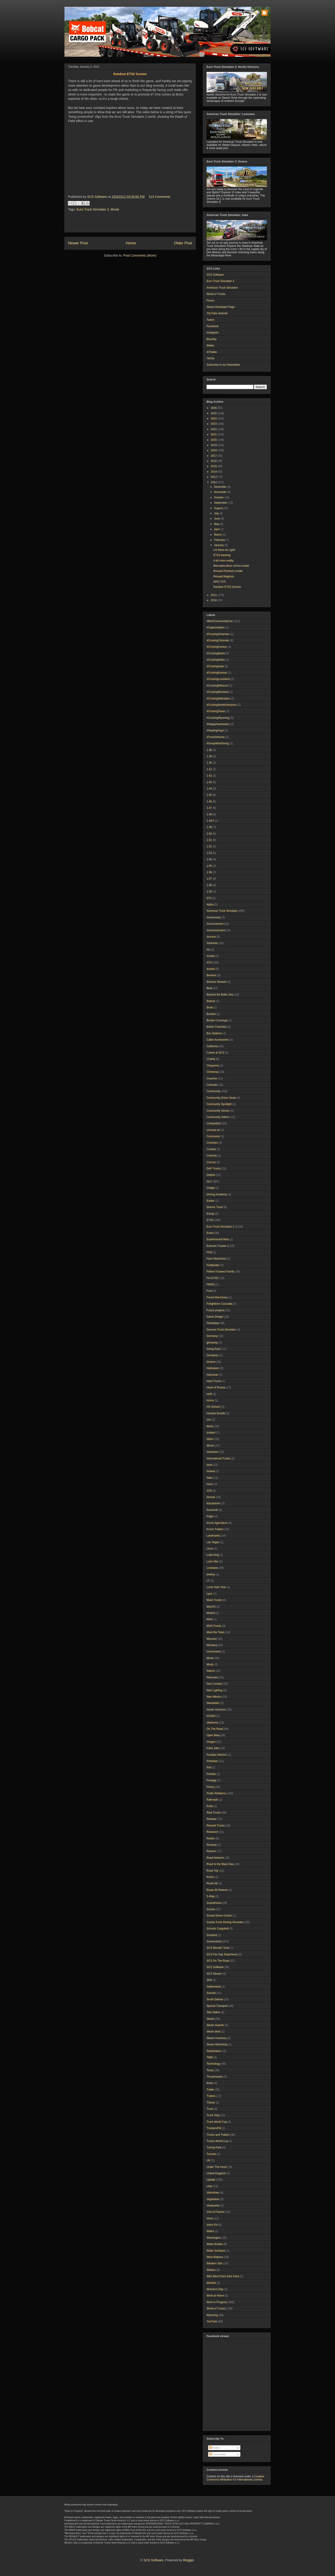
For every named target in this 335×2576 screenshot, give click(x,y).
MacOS (211, 1606)
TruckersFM (214, 2128)
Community (213, 1091)
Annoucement (215, 923)
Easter (210, 1200)
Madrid (211, 1613)
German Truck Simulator (221, 1329)
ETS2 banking (221, 555)
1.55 (209, 866)
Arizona (211, 936)
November (220, 492)
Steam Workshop (217, 2044)
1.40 (209, 762)
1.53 (209, 853)
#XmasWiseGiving (218, 743)
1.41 (209, 769)
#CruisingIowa (215, 666)
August (218, 508)
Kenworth (212, 1510)
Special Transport (217, 2005)
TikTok (210, 358)
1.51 (209, 840)
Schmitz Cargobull (218, 1928)
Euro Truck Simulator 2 (92, 209)
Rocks (210, 1877)
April (217, 529)
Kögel (210, 1516)
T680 (210, 2057)
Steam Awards (215, 2025)
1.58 (209, 885)
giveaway (212, 1342)
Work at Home (215, 2295)
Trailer (210, 2089)
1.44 (209, 788)
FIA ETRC (213, 1278)
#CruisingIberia (216, 653)
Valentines (213, 2192)
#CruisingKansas (217, 672)
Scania (211, 1909)
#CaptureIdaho (215, 627)
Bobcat (211, 1001)
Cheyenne (213, 1065)
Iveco (210, 1484)
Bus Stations (214, 1033)
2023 (214, 423)
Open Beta (213, 1735)
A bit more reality (223, 560)
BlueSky (212, 339)
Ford (209, 1290)
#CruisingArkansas (218, 634)
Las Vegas (213, 1542)
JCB (209, 1490)
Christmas (213, 1072)
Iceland (211, 1432)
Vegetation (213, 2199)
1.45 (209, 795)
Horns (210, 1400)
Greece (211, 1361)
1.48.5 (210, 820)
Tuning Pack (214, 2147)
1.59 (209, 891)
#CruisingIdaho (216, 659)
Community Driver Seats (221, 1097)
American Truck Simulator (222, 287)
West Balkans (215, 2257)
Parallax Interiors (217, 1754)
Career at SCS (215, 1052)
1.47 (209, 807)
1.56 (209, 872)
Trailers (211, 2096)
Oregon (211, 1741)
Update (211, 2179)
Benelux (211, 975)
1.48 (209, 814)
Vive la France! (216, 2211)
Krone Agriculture (217, 1523)
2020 (214, 439)
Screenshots (214, 1941)
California (212, 1046)
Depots (211, 1174)
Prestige (212, 1780)
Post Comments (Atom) (139, 255)
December (220, 486)
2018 (214, 450)
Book (210, 1007)
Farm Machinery (216, 1258)
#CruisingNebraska (218, 698)
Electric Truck (215, 1207)
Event (210, 1233)
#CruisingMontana (218, 692)
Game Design (215, 1316)
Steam (210, 2018)
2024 (214, 418)
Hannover (212, 1374)
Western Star (214, 2263)
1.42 (209, 775)
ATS (209, 962)
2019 (214, 445)
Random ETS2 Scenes (130, 74)
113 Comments (159, 197)
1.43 (209, 782)
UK (208, 2160)
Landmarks (213, 1535)
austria (211, 969)
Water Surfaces (216, 2250)
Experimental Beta (218, 1239)
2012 (214, 482)
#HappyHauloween (218, 724)
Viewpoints (213, 2205)
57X (209, 898)
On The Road (215, 1728)
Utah (209, 2186)
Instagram (213, 332)
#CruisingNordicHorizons (222, 704)
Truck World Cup (217, 2121)
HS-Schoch (213, 1406)
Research (212, 1831)
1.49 (209, 827)
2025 (214, 413)
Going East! (214, 1349)
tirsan (210, 2083)
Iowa (209, 1464)
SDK (209, 1980)
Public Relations (216, 1793)
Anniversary (214, 917)
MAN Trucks (214, 1625)
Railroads (212, 1799)
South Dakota (215, 1999)
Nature (211, 1670)
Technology (213, 2063)
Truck (210, 2108)
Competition (214, 1123)
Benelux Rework (216, 981)
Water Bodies (215, 2244)
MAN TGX (219, 581)
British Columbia (216, 1026)
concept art (213, 1130)
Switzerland (214, 2051)
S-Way (211, 1896)
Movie (115, 209)
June (217, 518)
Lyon (209, 1593)
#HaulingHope (215, 730)
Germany (212, 1336)
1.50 (209, 833)
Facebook (213, 326)
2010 (214, 600)
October (219, 497)
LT (208, 1580)
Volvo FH (212, 2224)
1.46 (209, 801)
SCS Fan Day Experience (222, 1954)
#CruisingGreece (217, 646)
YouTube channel (217, 313)
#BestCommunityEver (220, 621)
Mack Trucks (214, 1600)
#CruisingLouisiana (218, 679)
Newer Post (78, 243)
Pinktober (212, 1761)
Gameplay (213, 1323)
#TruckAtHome (216, 737)
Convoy (211, 1162)
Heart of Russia (216, 1387)
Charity (211, 1059)
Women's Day (215, 2289)
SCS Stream (214, 1973)
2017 (214, 455)
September (221, 502)
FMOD (210, 1284)
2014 (214, 471)
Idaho (210, 1439)
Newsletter (213, 1703)
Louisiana (212, 1567)
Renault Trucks (216, 1825)
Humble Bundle (216, 1413)
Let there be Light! (224, 549)
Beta (209, 988)
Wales (210, 2231)
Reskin (211, 1838)
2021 (214, 434)
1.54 (209, 859)
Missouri (212, 1638)
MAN (210, 1619)
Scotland (212, 1935)
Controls (212, 1155)
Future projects (216, 1310)
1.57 (209, 878)
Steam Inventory (216, 2038)
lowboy (211, 1574)
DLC (209, 1181)
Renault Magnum (223, 576)
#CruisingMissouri (217, 685)
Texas (210, 2070)
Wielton (211, 2270)
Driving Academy (217, 1194)
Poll (209, 1767)
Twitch (210, 319)
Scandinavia (214, 1902)
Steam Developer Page (221, 307)
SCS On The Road (218, 1960)
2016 (214, 461)
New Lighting (214, 1690)
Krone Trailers (215, 1529)
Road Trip (212, 1870)
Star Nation (213, 2012)
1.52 (209, 846)
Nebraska (212, 1677)
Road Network (215, 1857)
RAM (210, 1806)
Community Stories (218, 1110)
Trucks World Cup (217, 2141)
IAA (209, 1419)
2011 (214, 595)
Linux (210, 1548)
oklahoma (212, 1722)
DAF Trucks (214, 1168)
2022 (214, 429)
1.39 (209, 756)
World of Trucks (216, 294)
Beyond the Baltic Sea (220, 994)
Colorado (212, 1084)
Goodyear (213, 1355)
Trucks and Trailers (218, 2134)
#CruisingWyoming (218, 717)
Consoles (212, 1142)
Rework (211, 1851)
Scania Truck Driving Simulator (225, 1922)
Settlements (214, 1986)
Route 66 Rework (217, 1890)
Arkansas (212, 943)
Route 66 (212, 1883)
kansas (211, 1497)
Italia (209, 1477)
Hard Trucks (214, 1381)
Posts (214, 2447)
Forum (210, 300)
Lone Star (212, 1561)
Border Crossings (217, 1020)
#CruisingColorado (218, 640)
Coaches (212, 1078)
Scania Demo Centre (219, 1915)
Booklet (211, 1014)
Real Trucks (214, 1812)
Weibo (210, 345)
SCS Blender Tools (218, 1947)
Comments (217, 2454)
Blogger (188, 2560)
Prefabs (211, 1774)
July (217, 513)
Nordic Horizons (216, 1709)
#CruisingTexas (216, 711)
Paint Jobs (213, 1748)
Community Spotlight (219, 1104)
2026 (214, 407)
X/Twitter (212, 352)
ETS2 (210, 1220)
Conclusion (213, 1136)
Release (212, 1819)
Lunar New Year (216, 1587)
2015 (214, 466)
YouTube (212, 2321)
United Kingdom (216, 2173)
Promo (210, 1787)
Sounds (211, 1993)
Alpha (210, 904)
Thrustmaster (215, 2076)
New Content (214, 1683)
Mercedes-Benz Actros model (231, 565)
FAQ (209, 1252)
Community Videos (218, 1117)
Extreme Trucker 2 (218, 1246)
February (220, 540)
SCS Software (215, 274)
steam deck (213, 2031)
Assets (211, 956)
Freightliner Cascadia (219, 1303)
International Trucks (218, 1458)
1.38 (209, 750)
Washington (214, 2237)
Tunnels (211, 2154)
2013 (214, 476)
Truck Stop (213, 2115)
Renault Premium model (228, 571)
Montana (212, 1645)
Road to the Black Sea (220, 1864)
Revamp (212, 1844)
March (218, 534)
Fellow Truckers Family (220, 1271)
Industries (212, 1451)
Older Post (183, 243)
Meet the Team (215, 1632)
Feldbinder (213, 1265)
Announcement (216, 930)
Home (131, 243)
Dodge (210, 1187)
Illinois (210, 1445)
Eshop (210, 1213)
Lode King (213, 1554)
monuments (214, 1651)
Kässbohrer (213, 1503)
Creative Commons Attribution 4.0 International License (235, 2478)
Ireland (211, 1471)
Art (208, 949)
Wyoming (212, 2315)
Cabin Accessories (218, 1039)
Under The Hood (217, 2167)
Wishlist (211, 2282)
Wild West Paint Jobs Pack (223, 2276)
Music (210, 1664)
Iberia (210, 1426)
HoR (209, 1394)
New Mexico (214, 1696)
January (219, 545)
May (217, 524)
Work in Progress (217, 2302)
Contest (211, 1149)
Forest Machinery (217, 1297)
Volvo (210, 2218)
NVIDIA (211, 1716)
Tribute (211, 2102)
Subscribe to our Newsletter (223, 364)
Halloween (213, 1368)
